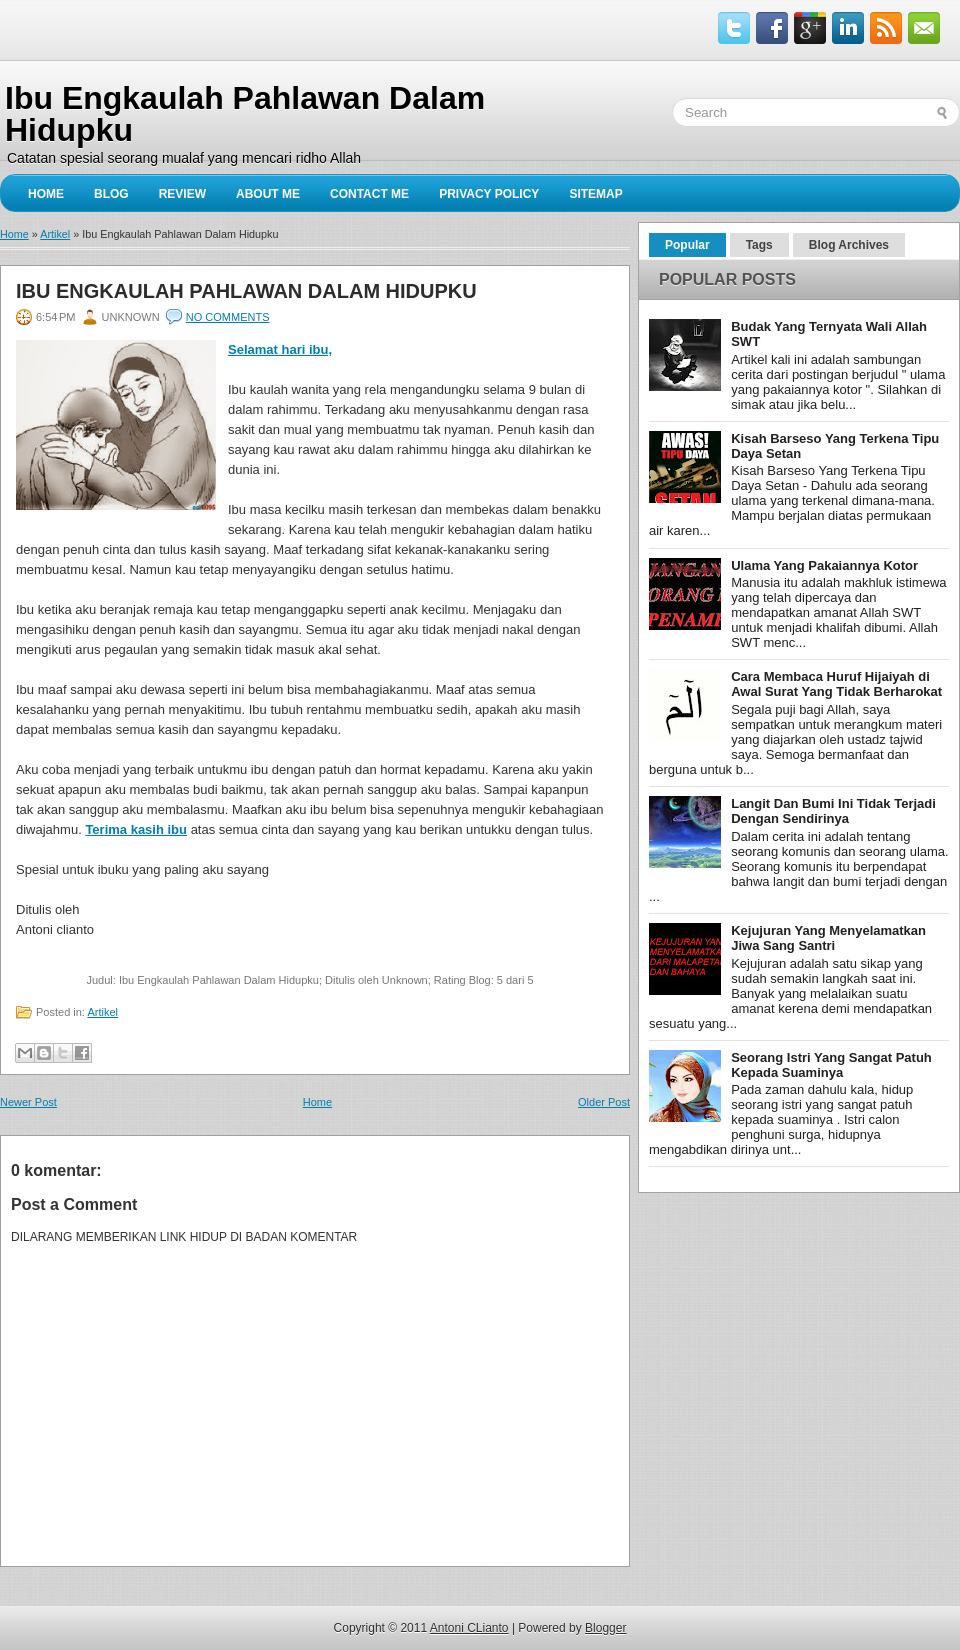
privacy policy (489, 194)
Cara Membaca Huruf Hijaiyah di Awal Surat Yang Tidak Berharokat (836, 684)
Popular (687, 245)
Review (182, 194)
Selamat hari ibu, (280, 349)
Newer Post (28, 1102)
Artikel (55, 234)
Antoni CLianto (469, 1628)
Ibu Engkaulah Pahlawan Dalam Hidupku (246, 291)
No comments (228, 317)
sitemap (595, 194)
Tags (759, 245)
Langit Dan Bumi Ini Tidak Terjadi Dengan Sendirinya (833, 811)
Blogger (605, 1628)
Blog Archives (849, 245)
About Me (268, 194)
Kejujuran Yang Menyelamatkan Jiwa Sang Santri (828, 938)
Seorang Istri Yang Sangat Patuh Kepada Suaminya (831, 1065)
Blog (111, 194)
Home (46, 194)
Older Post (604, 1102)
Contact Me (369, 194)
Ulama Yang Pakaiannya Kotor (824, 565)
